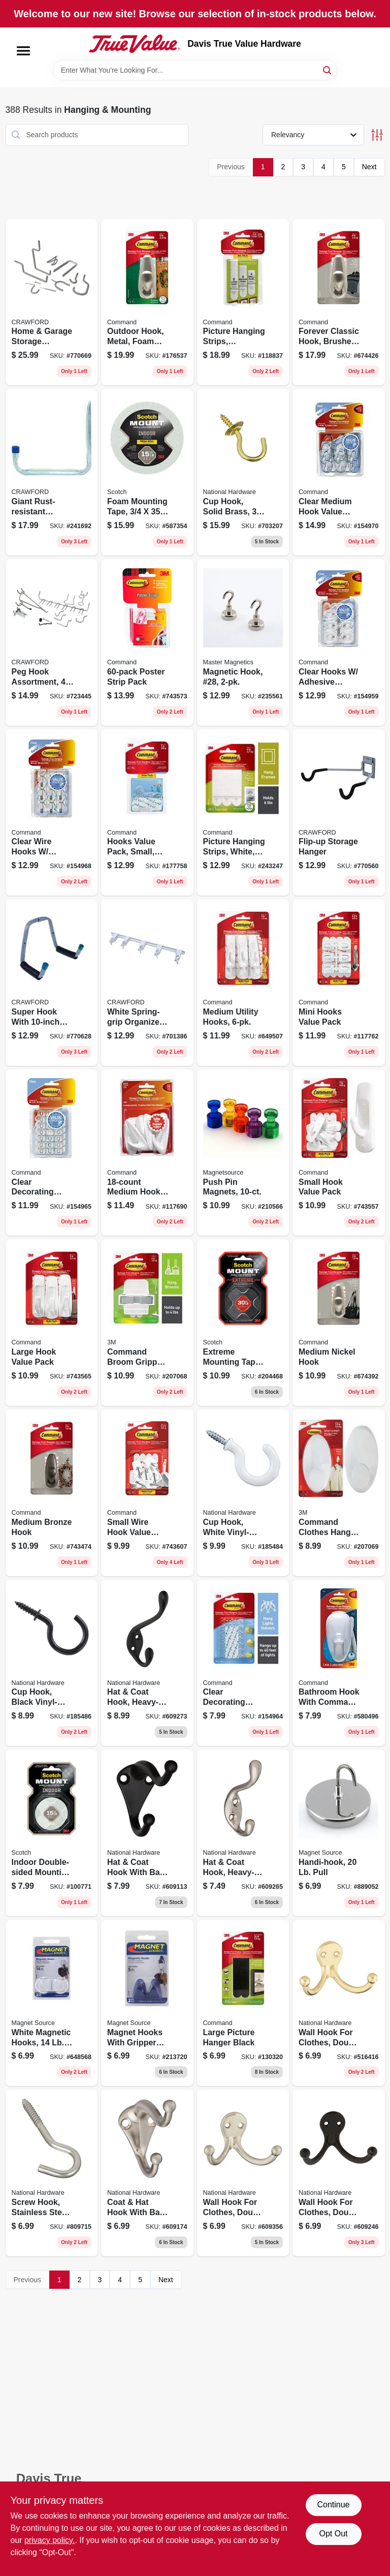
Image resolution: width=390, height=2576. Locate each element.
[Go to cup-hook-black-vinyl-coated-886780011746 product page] (52, 1663)
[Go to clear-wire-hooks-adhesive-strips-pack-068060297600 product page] (52, 812)
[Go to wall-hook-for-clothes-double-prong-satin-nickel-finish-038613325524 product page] (243, 2173)
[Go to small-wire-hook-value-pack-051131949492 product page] (147, 1492)
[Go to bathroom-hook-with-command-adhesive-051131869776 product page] (338, 1663)
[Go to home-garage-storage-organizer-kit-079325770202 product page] (52, 302)
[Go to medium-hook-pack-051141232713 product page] (147, 1152)
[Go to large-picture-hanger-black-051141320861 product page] (243, 2003)
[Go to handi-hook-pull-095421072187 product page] (338, 1833)
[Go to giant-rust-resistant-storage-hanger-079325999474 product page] (52, 472)
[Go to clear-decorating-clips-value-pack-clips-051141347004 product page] (52, 1152)
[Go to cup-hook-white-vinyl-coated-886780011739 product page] (243, 1492)
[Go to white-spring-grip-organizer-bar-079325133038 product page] (147, 982)
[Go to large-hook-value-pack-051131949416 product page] (52, 1322)
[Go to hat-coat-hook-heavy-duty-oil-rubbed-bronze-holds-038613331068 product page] (147, 1663)
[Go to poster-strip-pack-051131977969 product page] (147, 642)
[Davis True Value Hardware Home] (134, 44)
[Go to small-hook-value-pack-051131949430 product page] (338, 1152)
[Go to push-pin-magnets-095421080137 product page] (243, 1152)
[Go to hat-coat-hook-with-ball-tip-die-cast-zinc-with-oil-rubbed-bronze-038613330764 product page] (147, 1833)
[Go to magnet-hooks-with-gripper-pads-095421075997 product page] (147, 2003)
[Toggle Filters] (377, 135)
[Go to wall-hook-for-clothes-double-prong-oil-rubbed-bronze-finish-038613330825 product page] (338, 2173)
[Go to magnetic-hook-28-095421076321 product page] (243, 642)
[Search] (327, 69)
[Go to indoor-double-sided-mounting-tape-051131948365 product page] (52, 1833)
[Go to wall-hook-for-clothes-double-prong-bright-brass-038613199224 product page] (338, 2003)
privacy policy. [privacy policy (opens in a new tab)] (49, 2540)
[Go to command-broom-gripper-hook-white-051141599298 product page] (147, 1322)
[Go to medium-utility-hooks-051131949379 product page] (243, 982)
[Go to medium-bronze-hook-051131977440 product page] (52, 1492)
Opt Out (333, 2533)
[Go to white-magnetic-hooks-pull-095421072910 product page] (52, 2003)
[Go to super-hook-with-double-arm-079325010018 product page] (52, 982)
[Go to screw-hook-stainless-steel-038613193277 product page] (52, 2173)
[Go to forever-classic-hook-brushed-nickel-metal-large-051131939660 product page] (338, 302)
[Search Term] (195, 70)
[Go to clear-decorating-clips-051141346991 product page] (243, 1663)
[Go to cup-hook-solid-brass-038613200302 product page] (243, 472)
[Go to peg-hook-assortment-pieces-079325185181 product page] (52, 642)
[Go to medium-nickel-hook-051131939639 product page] (338, 1322)
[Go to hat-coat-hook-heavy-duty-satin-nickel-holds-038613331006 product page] (243, 1833)
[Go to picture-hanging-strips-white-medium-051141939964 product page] (243, 812)
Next (369, 167)
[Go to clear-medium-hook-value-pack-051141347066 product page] (338, 472)
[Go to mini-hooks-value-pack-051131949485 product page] (338, 982)
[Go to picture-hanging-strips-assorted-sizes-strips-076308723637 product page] (243, 302)
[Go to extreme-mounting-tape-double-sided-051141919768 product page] (243, 1322)
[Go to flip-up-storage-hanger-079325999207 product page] (338, 812)
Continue (333, 2504)
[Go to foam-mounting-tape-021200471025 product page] (147, 472)
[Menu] (23, 50)
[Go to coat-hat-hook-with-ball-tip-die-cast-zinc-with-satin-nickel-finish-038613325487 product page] (147, 2173)
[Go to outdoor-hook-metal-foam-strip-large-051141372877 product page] (147, 302)
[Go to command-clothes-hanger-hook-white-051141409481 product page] (338, 1492)
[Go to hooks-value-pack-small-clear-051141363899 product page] (147, 812)
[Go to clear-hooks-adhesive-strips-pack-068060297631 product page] (338, 642)
